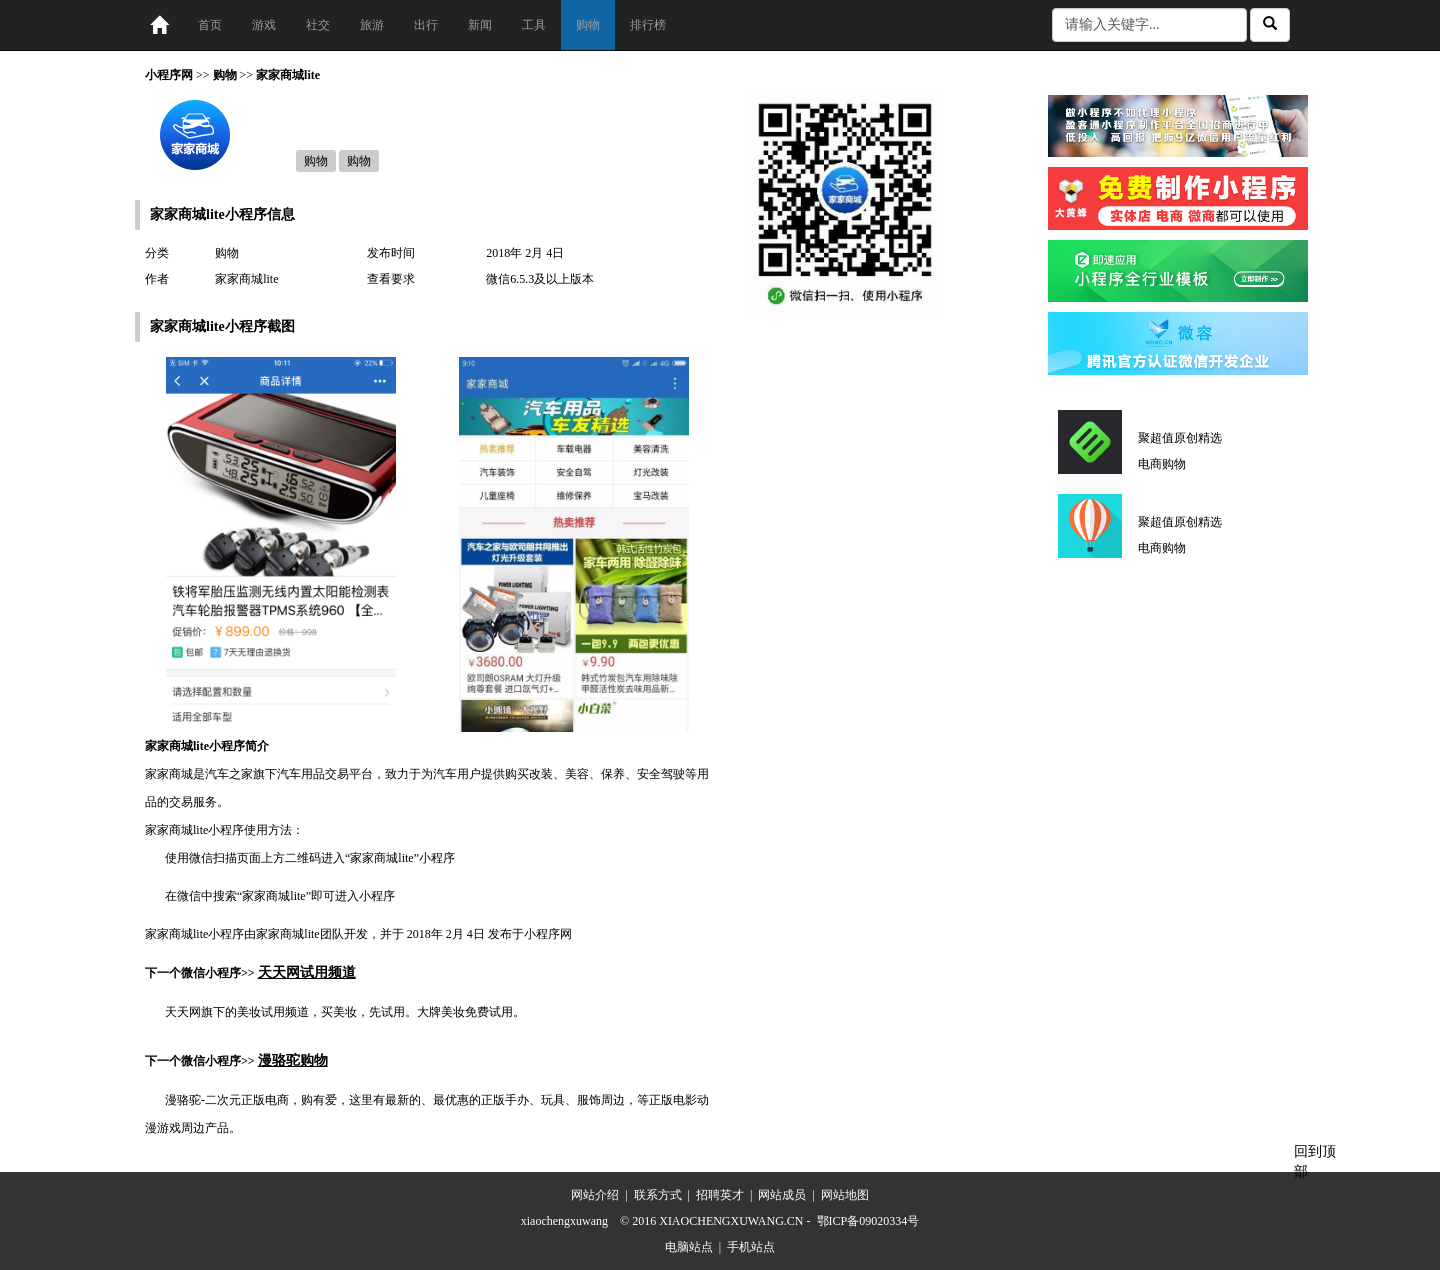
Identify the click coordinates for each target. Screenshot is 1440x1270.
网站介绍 (595, 1195)
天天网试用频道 (307, 972)
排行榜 (648, 25)
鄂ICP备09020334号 (868, 1221)
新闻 (480, 25)
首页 (210, 25)
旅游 (372, 25)
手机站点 (751, 1247)
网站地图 (845, 1195)
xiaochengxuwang (564, 1221)
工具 (534, 25)
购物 (588, 25)
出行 (426, 25)
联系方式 (658, 1195)
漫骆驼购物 (293, 1060)
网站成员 (782, 1195)
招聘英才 (720, 1195)
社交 (318, 25)
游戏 (264, 25)
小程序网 (169, 75)
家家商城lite (288, 75)
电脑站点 (689, 1247)
